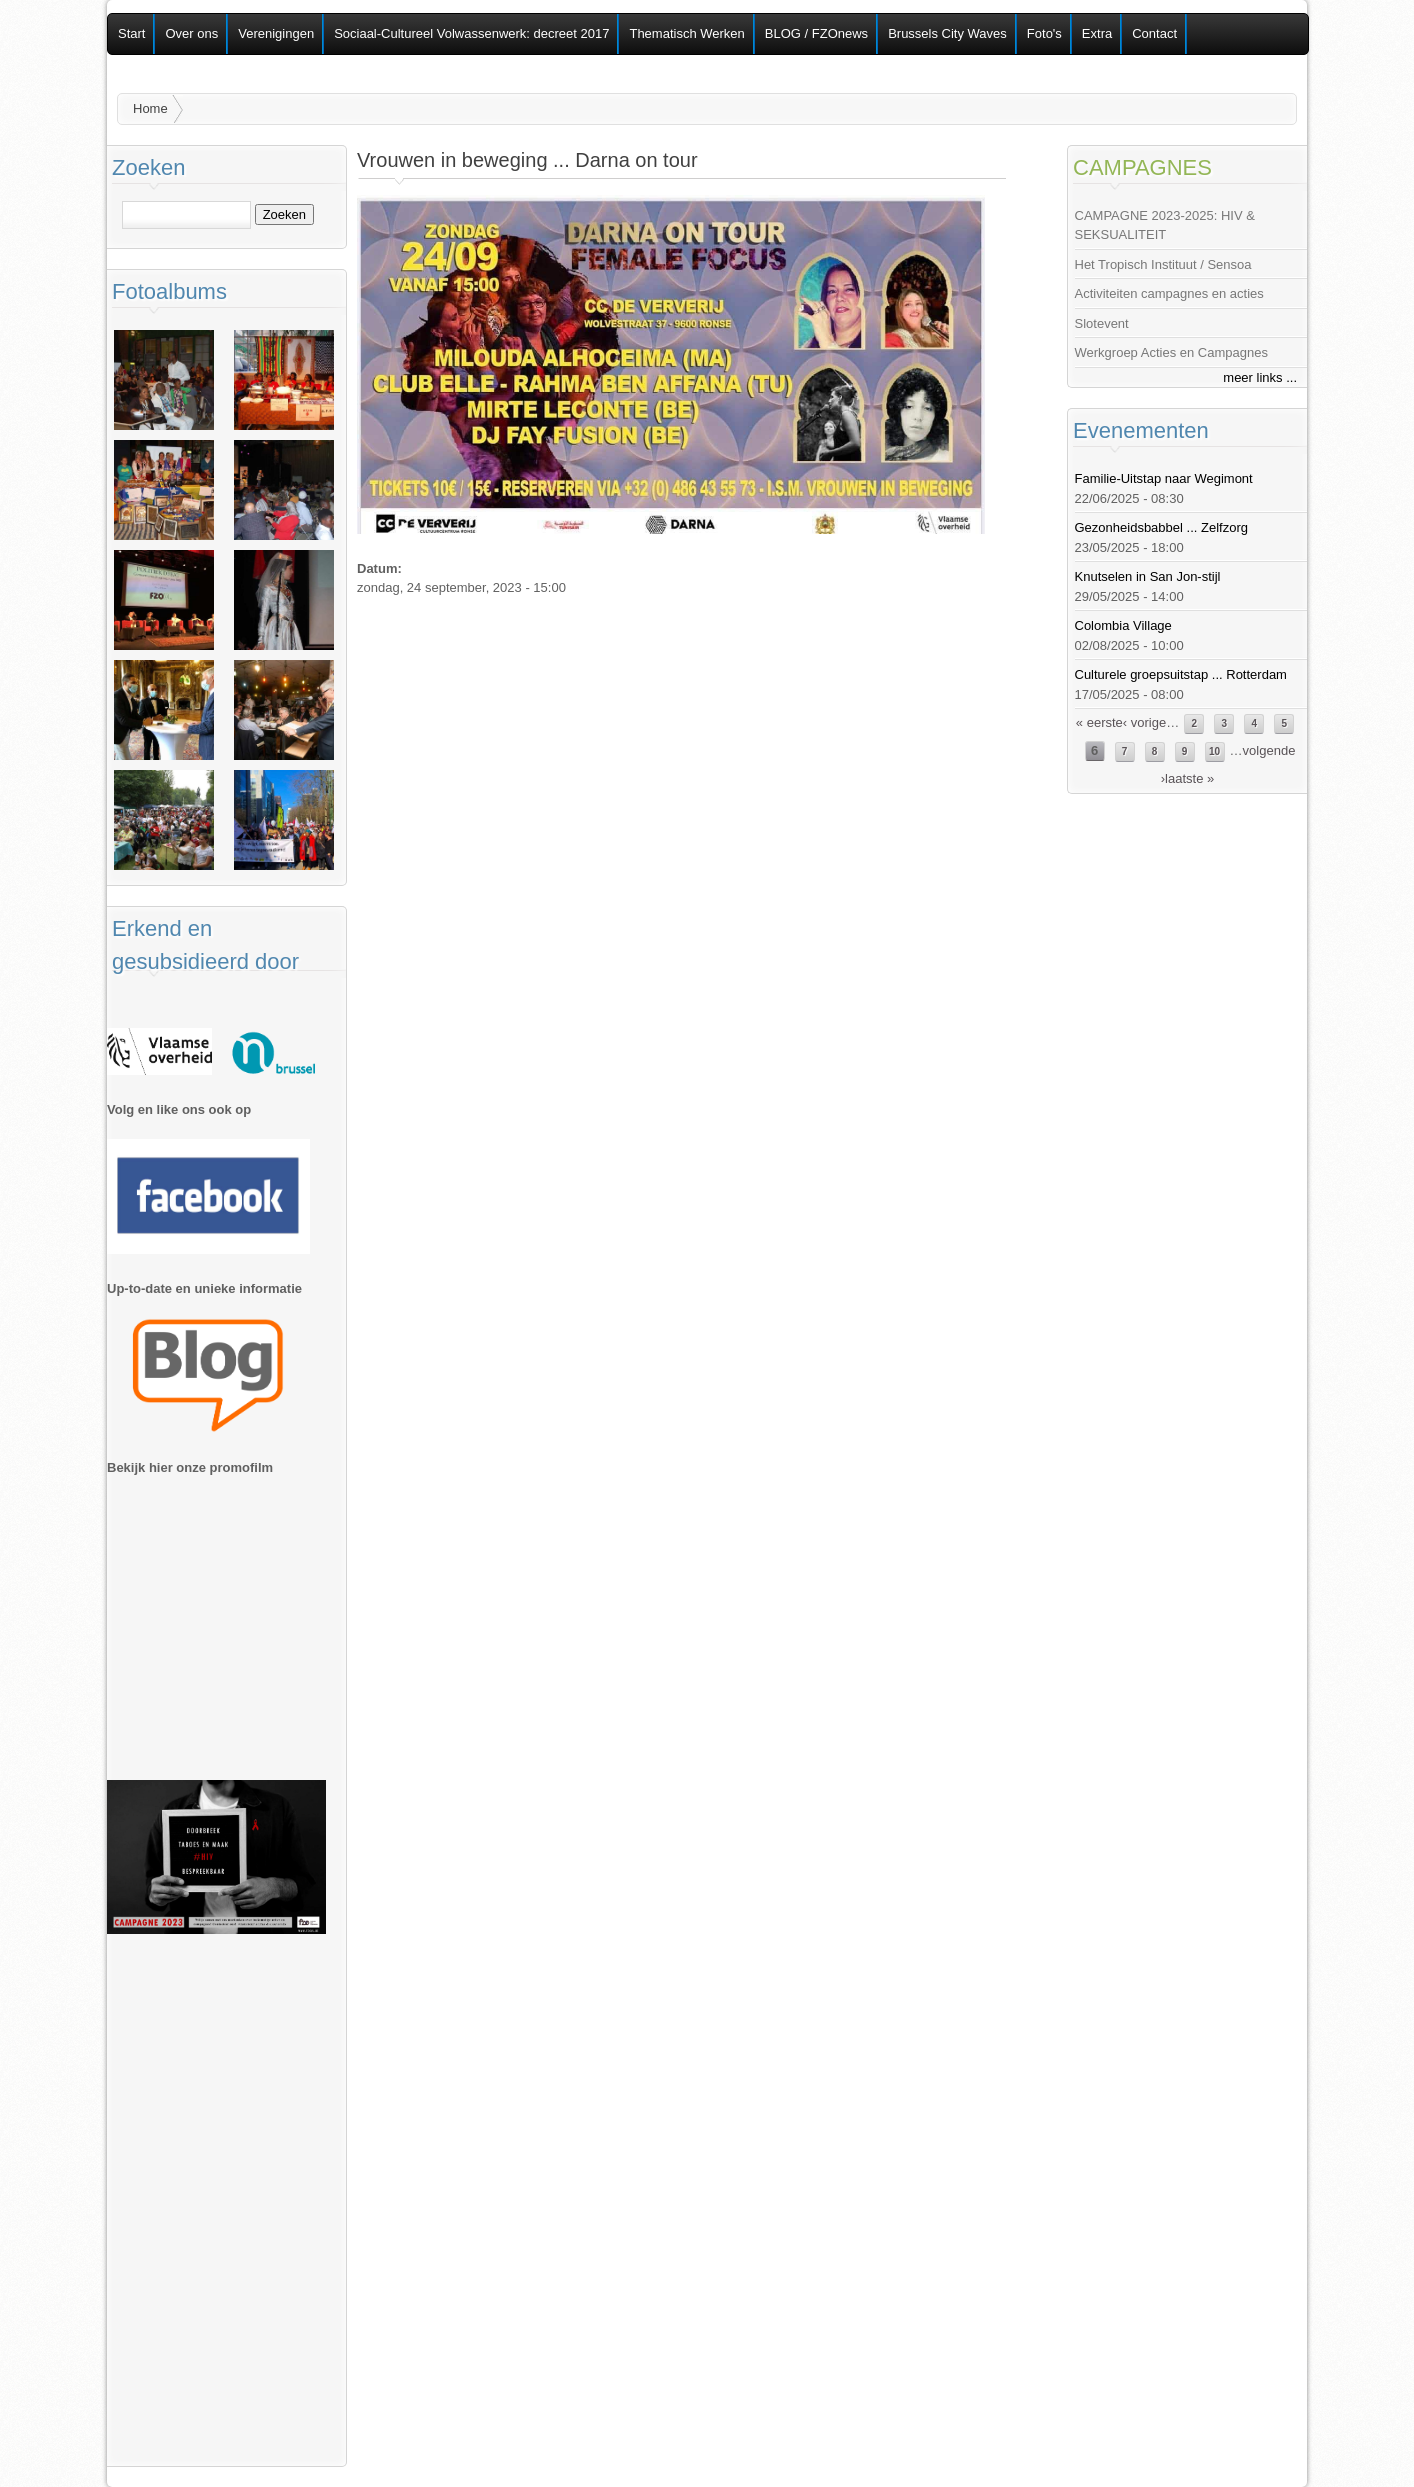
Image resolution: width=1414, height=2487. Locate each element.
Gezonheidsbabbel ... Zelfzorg (1161, 527)
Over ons (191, 33)
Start (131, 33)
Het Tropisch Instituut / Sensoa (1163, 264)
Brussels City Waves (947, 33)
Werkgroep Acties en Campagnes (1171, 352)
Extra (1097, 33)
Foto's (1044, 33)
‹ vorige (1144, 722)
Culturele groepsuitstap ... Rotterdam (1181, 674)
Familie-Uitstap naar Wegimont (1164, 478)
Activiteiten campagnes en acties (1169, 293)
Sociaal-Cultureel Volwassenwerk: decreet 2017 (471, 33)
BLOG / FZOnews (816, 33)
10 (1214, 751)
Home (150, 108)
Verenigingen (276, 33)
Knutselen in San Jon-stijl (1148, 576)
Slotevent (1102, 323)
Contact (1154, 33)
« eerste (1099, 722)
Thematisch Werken (686, 33)
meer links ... (1260, 377)
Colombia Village (1123, 625)
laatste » (1189, 778)
